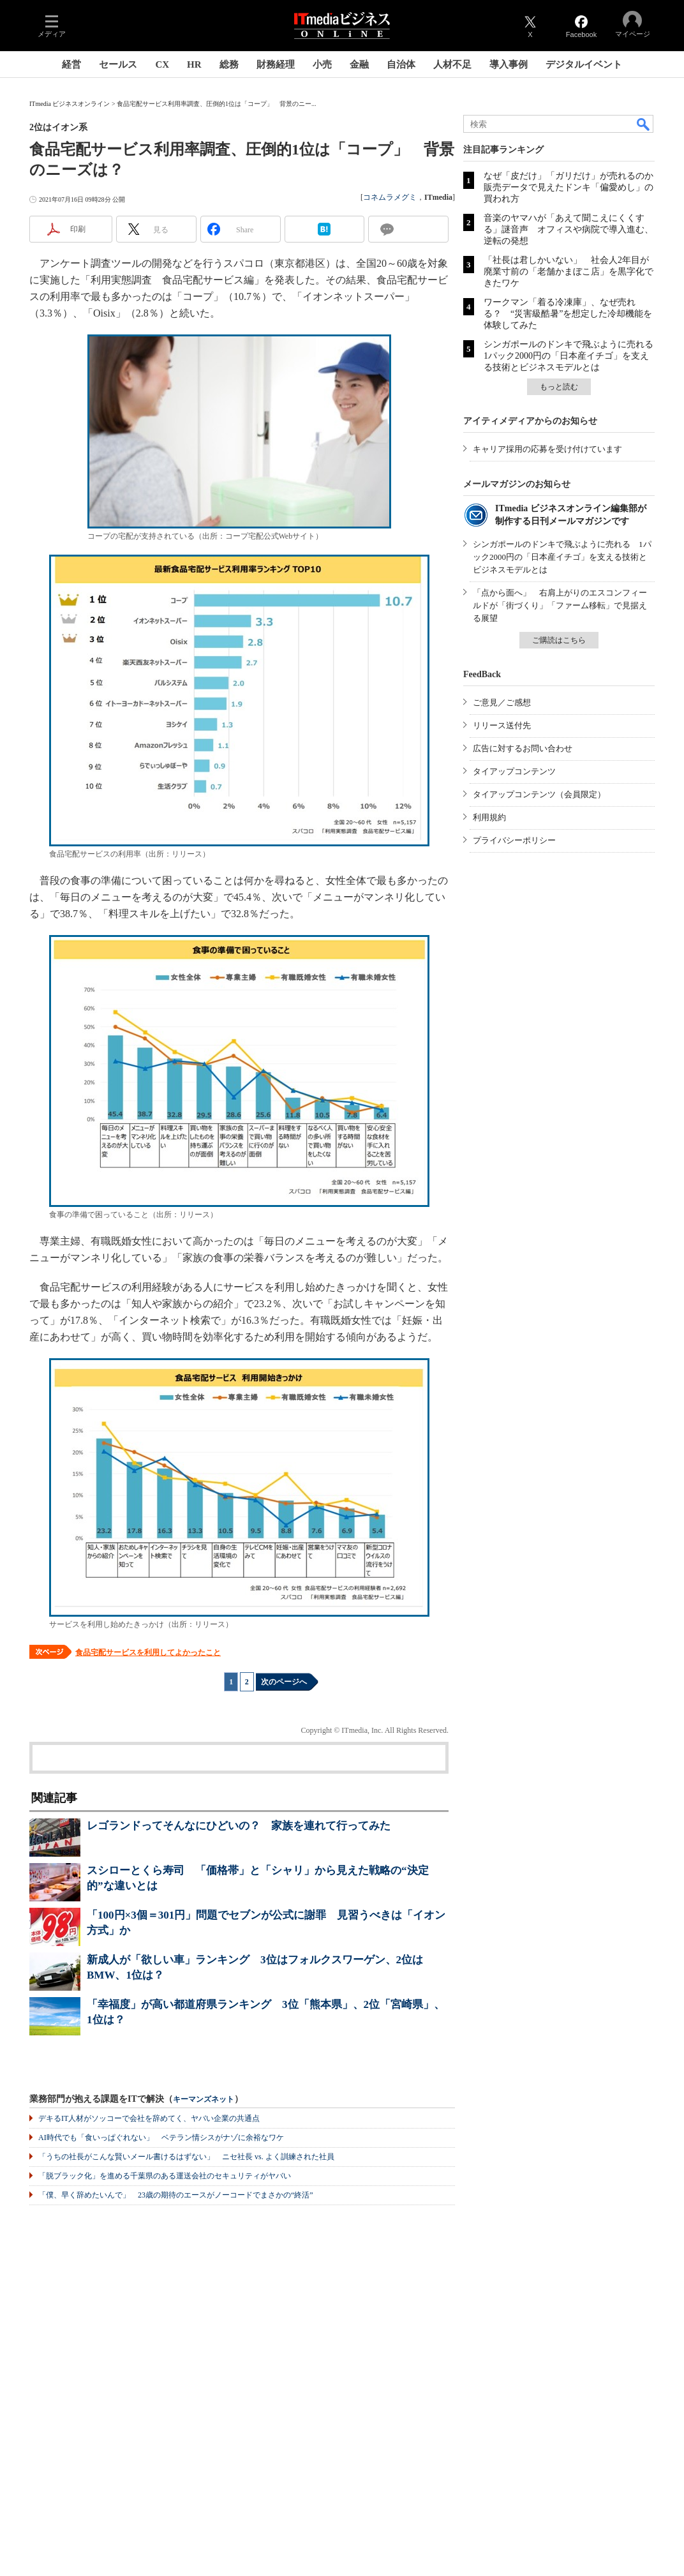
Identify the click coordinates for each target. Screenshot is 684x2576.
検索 (643, 124)
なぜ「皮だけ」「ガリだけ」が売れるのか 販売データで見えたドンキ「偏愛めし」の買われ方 (573, 187)
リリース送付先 (502, 725)
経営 (71, 64)
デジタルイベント (584, 64)
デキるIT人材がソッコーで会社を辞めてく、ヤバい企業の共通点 (149, 2118)
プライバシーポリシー (514, 840)
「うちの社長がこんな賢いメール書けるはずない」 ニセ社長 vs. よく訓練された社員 (186, 2156)
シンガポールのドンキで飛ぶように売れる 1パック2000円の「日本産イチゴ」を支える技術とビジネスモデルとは (573, 356)
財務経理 (275, 64)
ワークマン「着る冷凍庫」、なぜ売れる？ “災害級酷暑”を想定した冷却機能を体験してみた (568, 313)
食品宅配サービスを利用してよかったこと (148, 1652)
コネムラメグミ (390, 197)
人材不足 (452, 64)
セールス (118, 64)
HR (194, 64)
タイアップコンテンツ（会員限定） (539, 794)
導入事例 (508, 64)
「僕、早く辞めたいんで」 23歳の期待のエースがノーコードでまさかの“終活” (175, 2194)
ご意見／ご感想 (502, 702)
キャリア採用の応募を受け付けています (547, 449)
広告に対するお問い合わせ (522, 748)
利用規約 (489, 817)
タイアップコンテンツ (514, 771)
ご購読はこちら (559, 640)
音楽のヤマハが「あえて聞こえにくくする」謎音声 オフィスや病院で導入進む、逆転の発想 (568, 229)
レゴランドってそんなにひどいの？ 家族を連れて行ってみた (238, 1826)
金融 (359, 64)
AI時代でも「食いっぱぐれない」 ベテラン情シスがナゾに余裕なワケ (161, 2137)
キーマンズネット (203, 2099)
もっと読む (559, 386)
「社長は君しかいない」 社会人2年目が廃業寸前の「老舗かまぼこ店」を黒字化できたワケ (568, 271)
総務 (229, 64)
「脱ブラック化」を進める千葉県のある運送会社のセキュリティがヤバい (164, 2175)
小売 (322, 64)
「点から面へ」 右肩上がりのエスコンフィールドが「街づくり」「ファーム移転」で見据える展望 (560, 605)
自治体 (401, 64)
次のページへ (284, 1681)
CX (162, 64)
